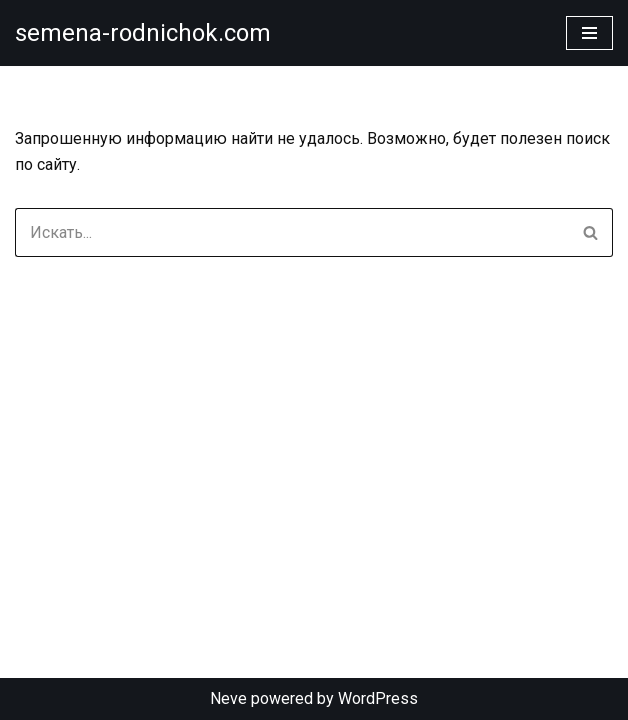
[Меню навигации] (589, 33)
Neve (228, 698)
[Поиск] (291, 232)
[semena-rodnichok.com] (143, 33)
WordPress (378, 698)
